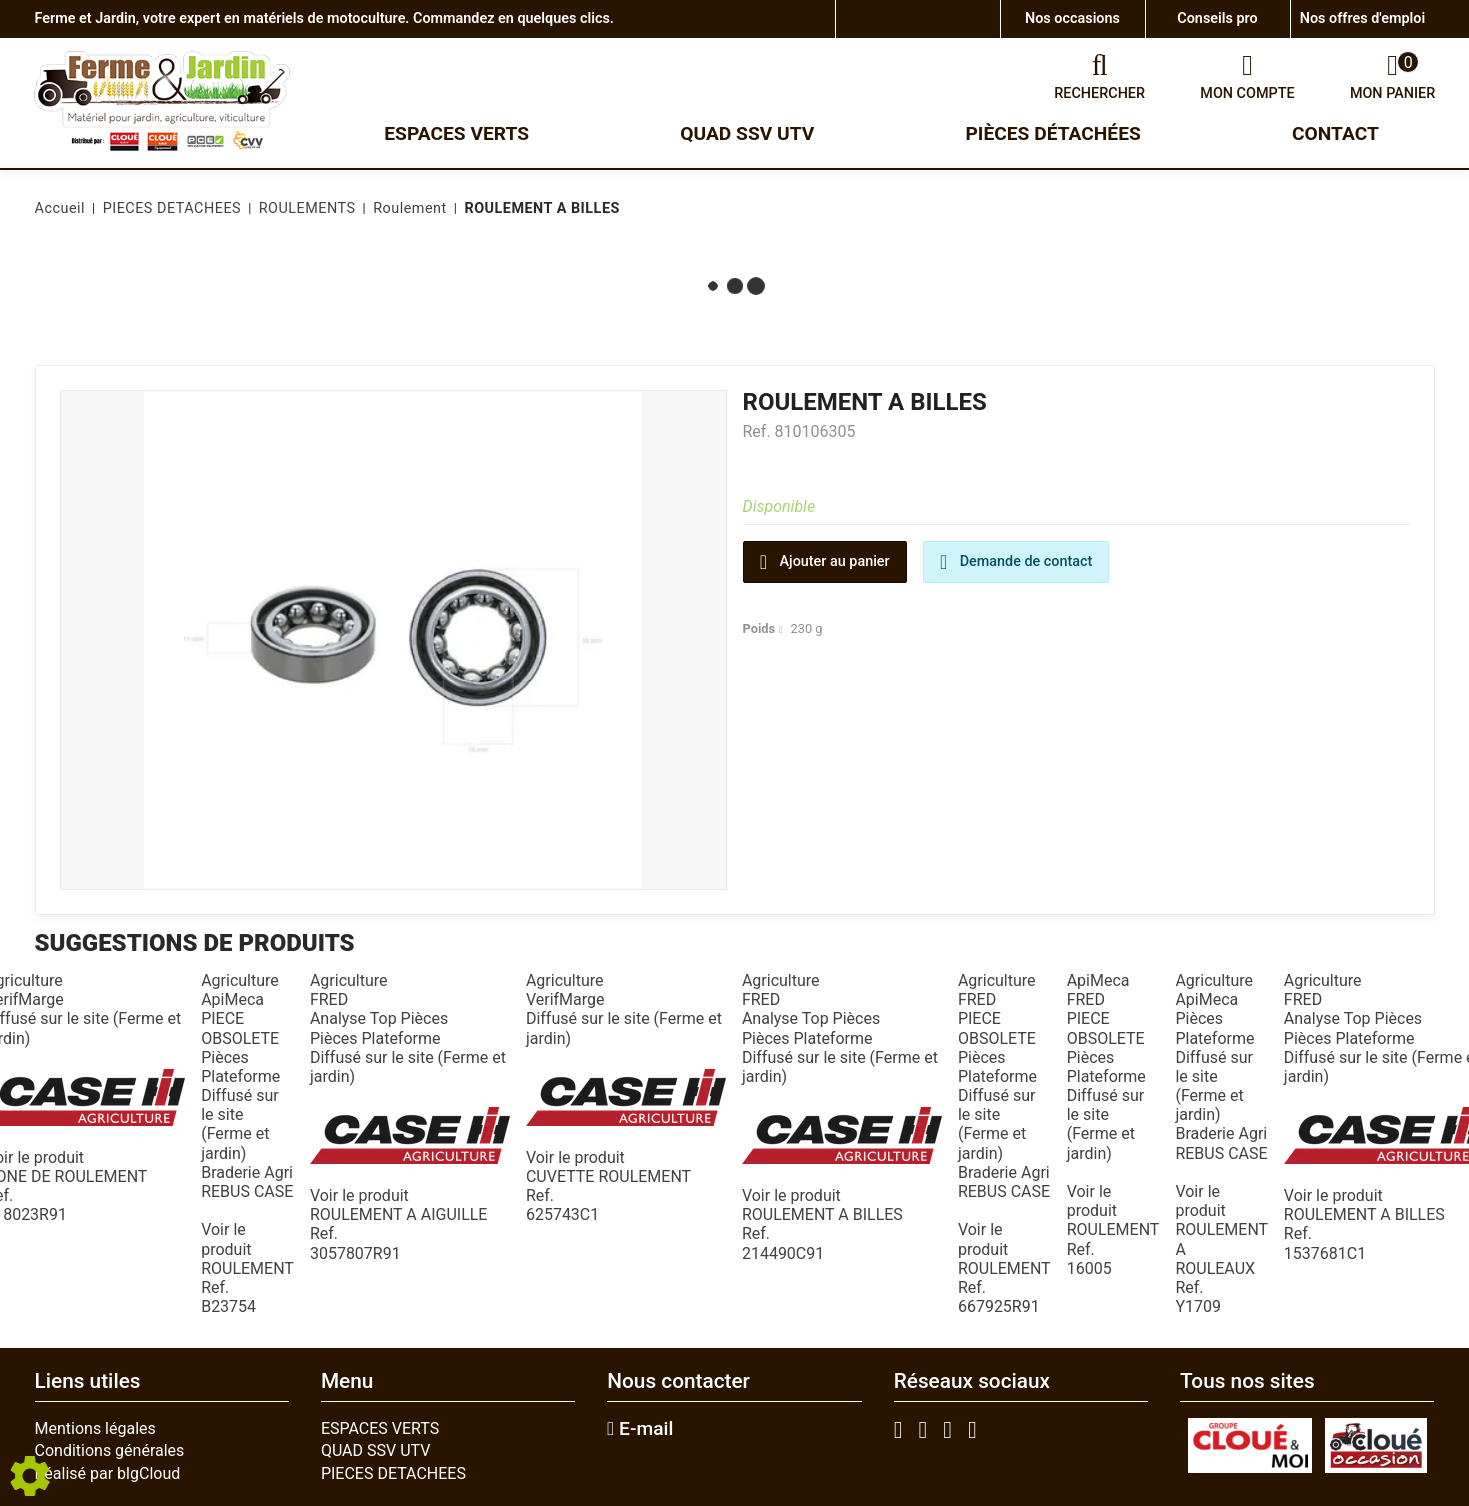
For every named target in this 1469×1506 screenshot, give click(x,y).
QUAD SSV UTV (376, 1450)
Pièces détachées (1052, 133)
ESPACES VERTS (380, 1428)
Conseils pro (1217, 18)
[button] (538, 209)
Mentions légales (95, 1428)
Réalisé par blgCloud (108, 1473)
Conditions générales (110, 1450)
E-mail (640, 1429)
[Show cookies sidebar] (30, 1476)
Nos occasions (1072, 18)
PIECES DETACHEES (393, 1473)
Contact (1335, 133)
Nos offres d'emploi (1362, 18)
